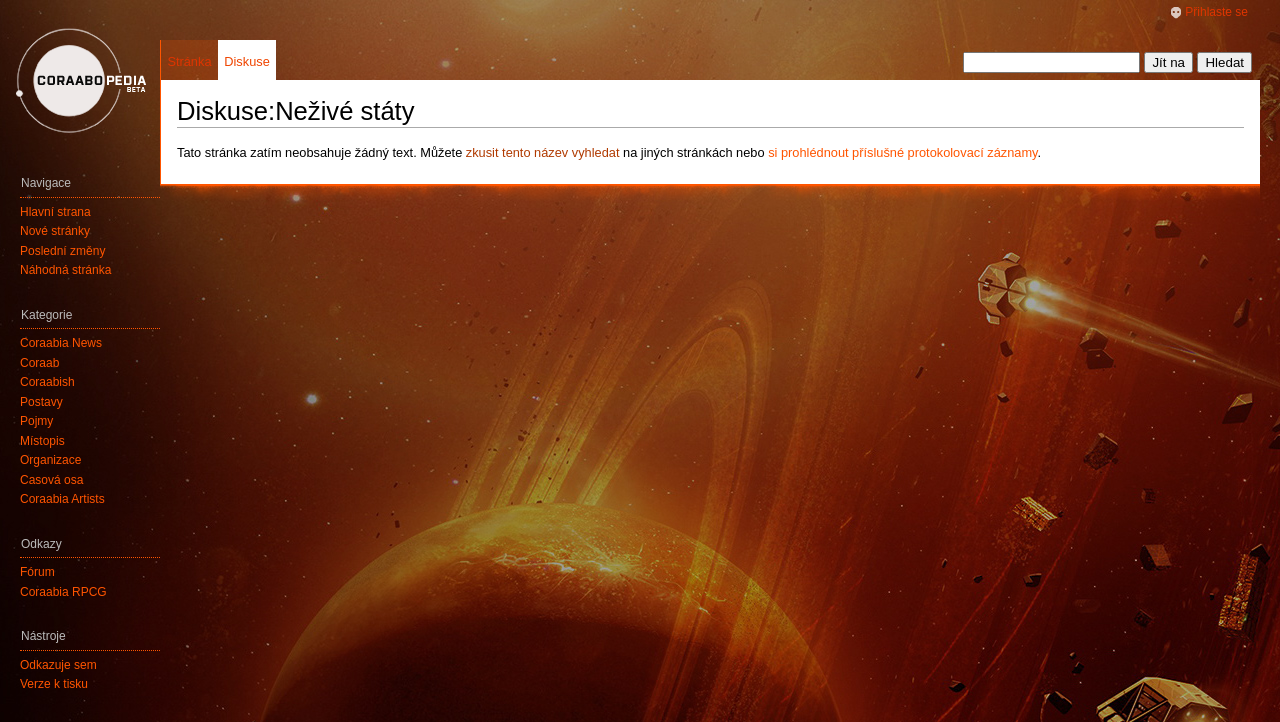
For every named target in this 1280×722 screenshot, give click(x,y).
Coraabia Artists (62, 499)
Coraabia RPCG (63, 592)
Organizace (50, 460)
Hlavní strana (55, 212)
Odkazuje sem (58, 665)
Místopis (42, 441)
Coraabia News (61, 343)
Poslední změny (62, 251)
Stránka (189, 61)
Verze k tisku (54, 684)
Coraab (39, 363)
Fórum (37, 572)
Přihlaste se (1216, 12)
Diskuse (247, 61)
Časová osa (51, 480)
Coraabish (47, 382)
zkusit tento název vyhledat (543, 152)
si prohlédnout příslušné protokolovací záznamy (902, 152)
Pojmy (36, 421)
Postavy (41, 402)
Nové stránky (55, 231)
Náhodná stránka (65, 270)
